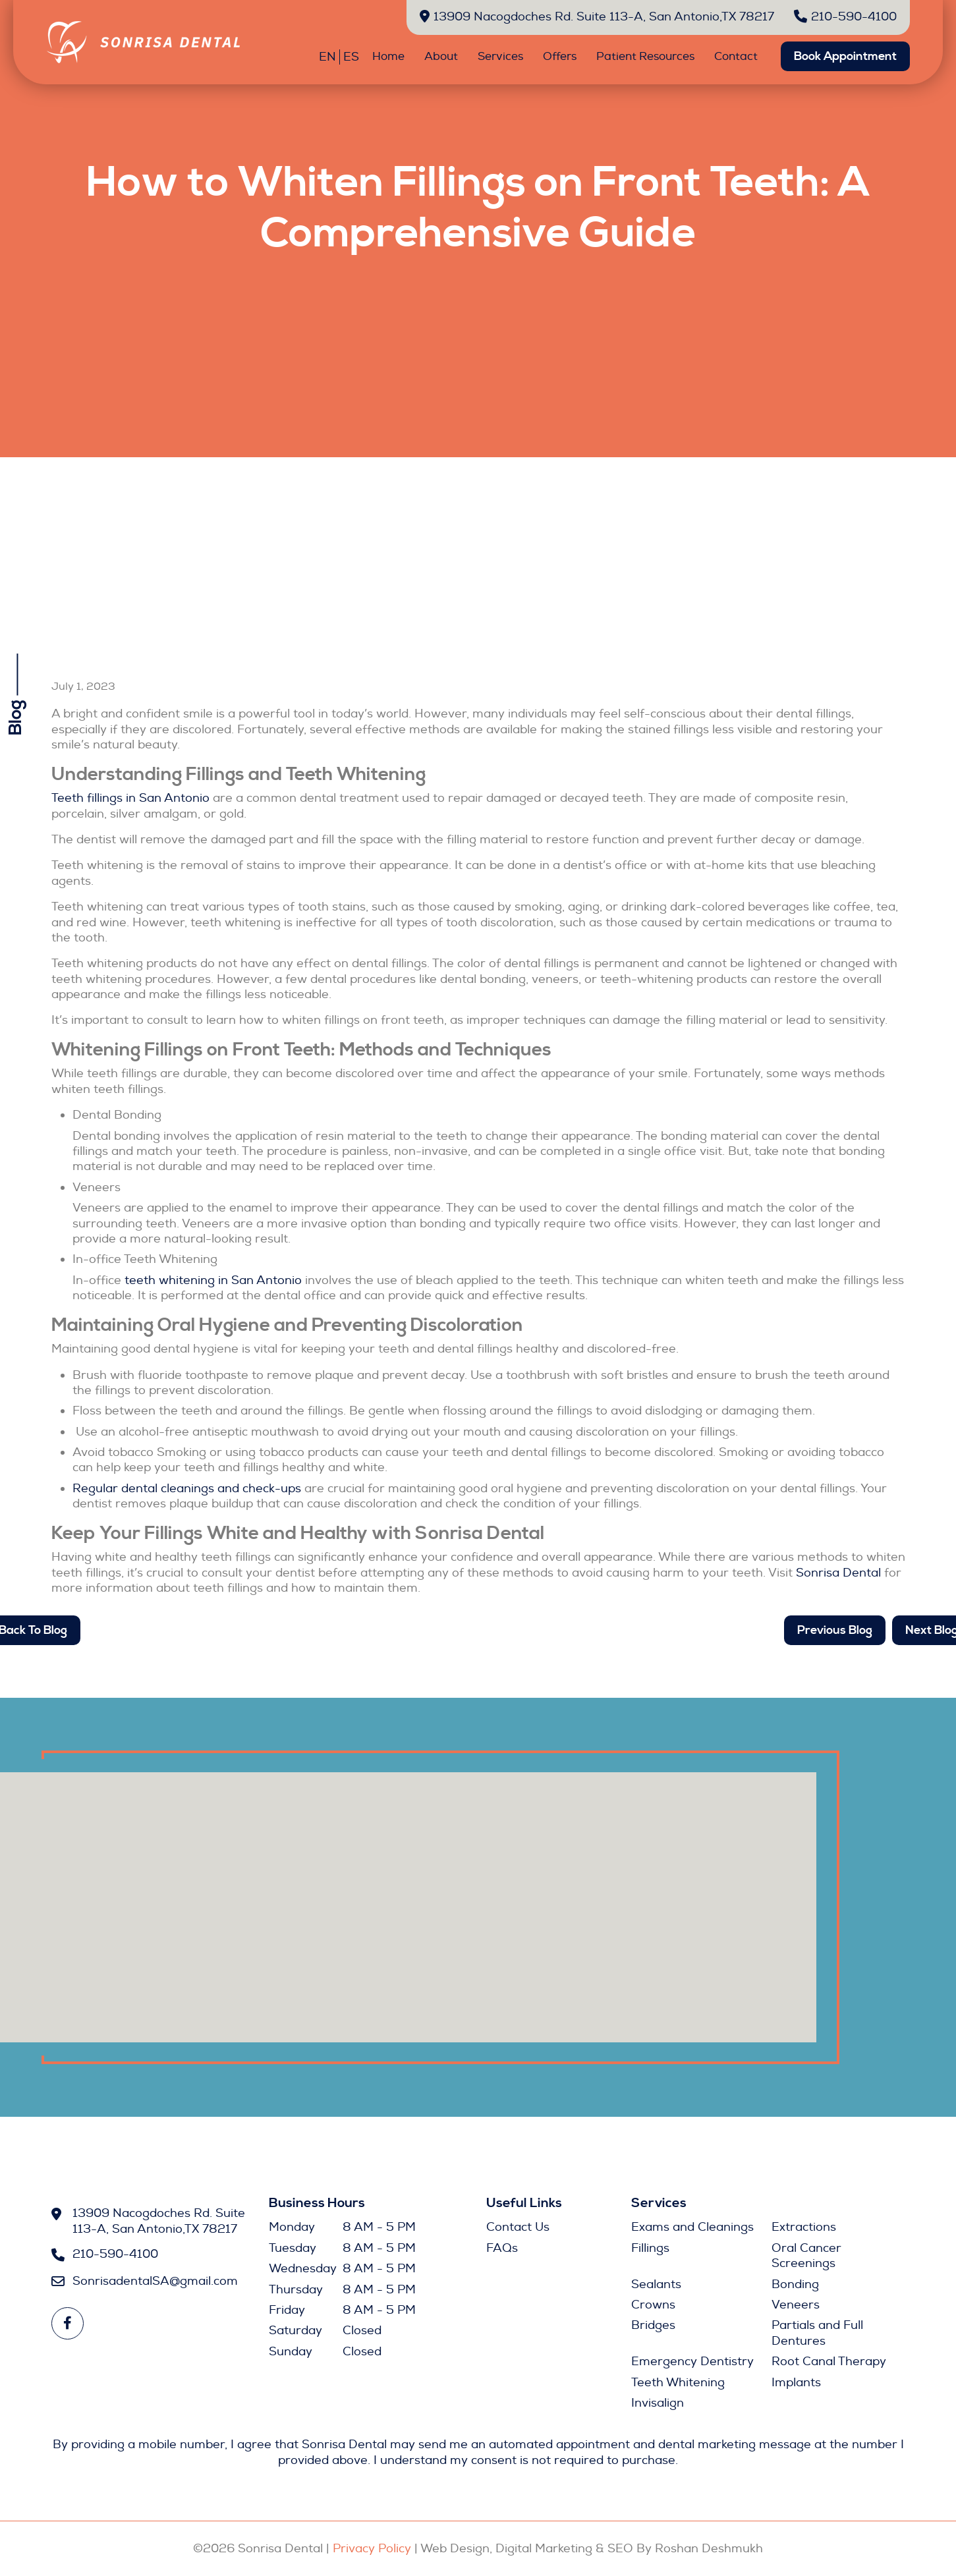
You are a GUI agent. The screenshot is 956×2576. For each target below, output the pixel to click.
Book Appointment (845, 56)
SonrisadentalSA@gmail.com (154, 2281)
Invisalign (657, 2403)
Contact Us (517, 2227)
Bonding (795, 2284)
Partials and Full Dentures (817, 2333)
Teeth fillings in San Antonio (130, 798)
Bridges (653, 2325)
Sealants (656, 2284)
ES (351, 57)
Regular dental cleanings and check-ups (186, 1488)
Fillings (650, 2248)
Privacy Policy (372, 2548)
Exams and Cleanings (692, 2227)
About (441, 56)
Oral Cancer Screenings (806, 2256)
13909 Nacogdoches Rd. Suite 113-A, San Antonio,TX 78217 (596, 17)
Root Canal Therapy (829, 2361)
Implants (796, 2382)
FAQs (502, 2248)
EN (327, 57)
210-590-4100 (845, 17)
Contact (736, 56)
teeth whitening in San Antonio (213, 1280)
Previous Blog (834, 1630)
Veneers (796, 2304)
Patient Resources (645, 56)
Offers (559, 56)
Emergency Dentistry (692, 2361)
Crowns (653, 2304)
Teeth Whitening (678, 2382)
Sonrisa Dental (838, 1573)
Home (388, 56)
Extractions (804, 2227)
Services (500, 56)
